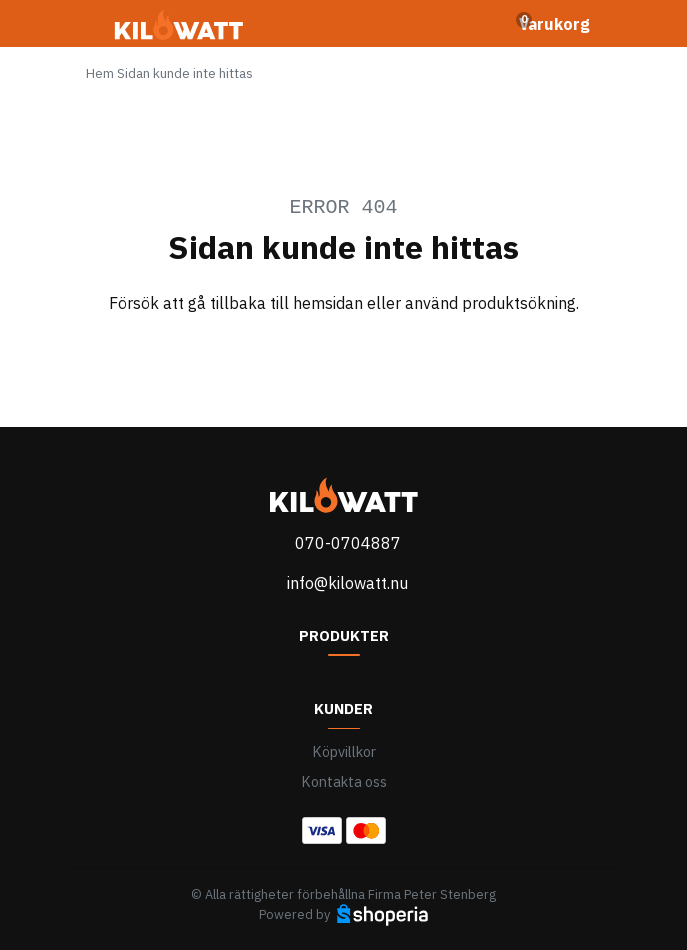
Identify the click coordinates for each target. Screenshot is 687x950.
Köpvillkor (344, 751)
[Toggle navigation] (98, 30)
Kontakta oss (344, 781)
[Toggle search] (479, 24)
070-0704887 (348, 543)
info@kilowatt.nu (347, 583)
